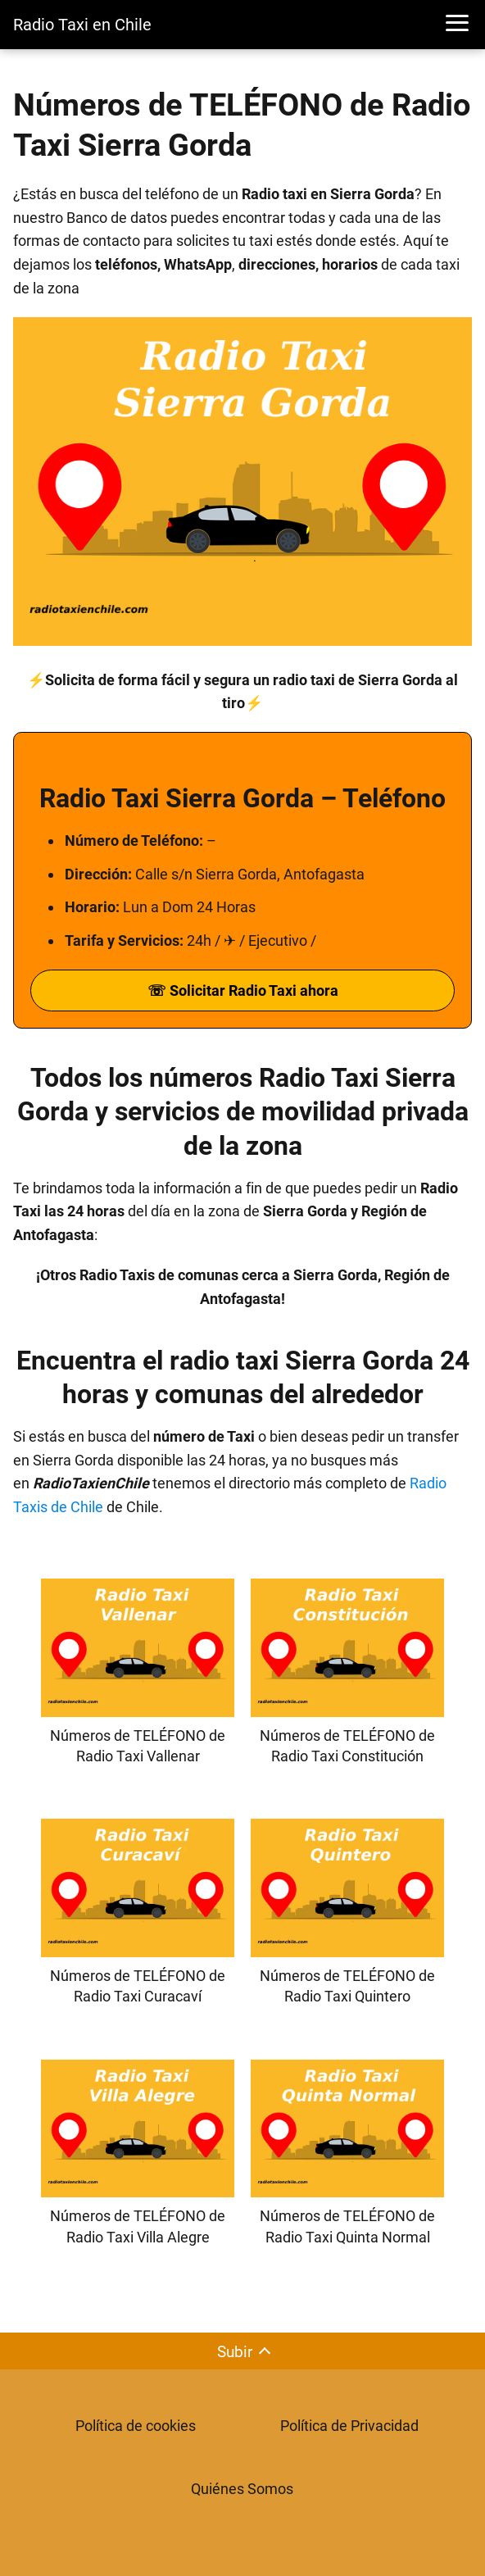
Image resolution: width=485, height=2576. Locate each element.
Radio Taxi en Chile (82, 24)
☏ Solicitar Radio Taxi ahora (242, 990)
